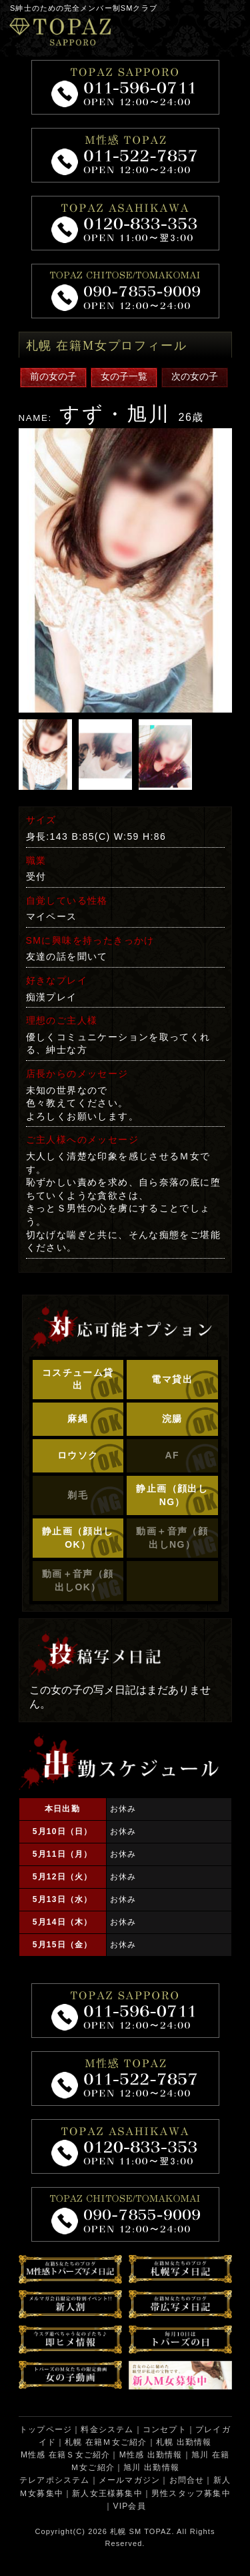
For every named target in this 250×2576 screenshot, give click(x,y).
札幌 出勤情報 (184, 2442)
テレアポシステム (54, 2480)
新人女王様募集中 (107, 2493)
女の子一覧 (124, 376)
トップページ (45, 2429)
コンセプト (165, 2429)
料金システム (107, 2429)
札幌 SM (125, 2531)
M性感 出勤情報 (151, 2454)
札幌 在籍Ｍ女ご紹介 (106, 2442)
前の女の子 (53, 376)
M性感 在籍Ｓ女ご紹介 (66, 2454)
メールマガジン (129, 2480)
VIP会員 (129, 2506)
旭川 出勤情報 (151, 2467)
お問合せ (187, 2480)
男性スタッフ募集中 (191, 2493)
